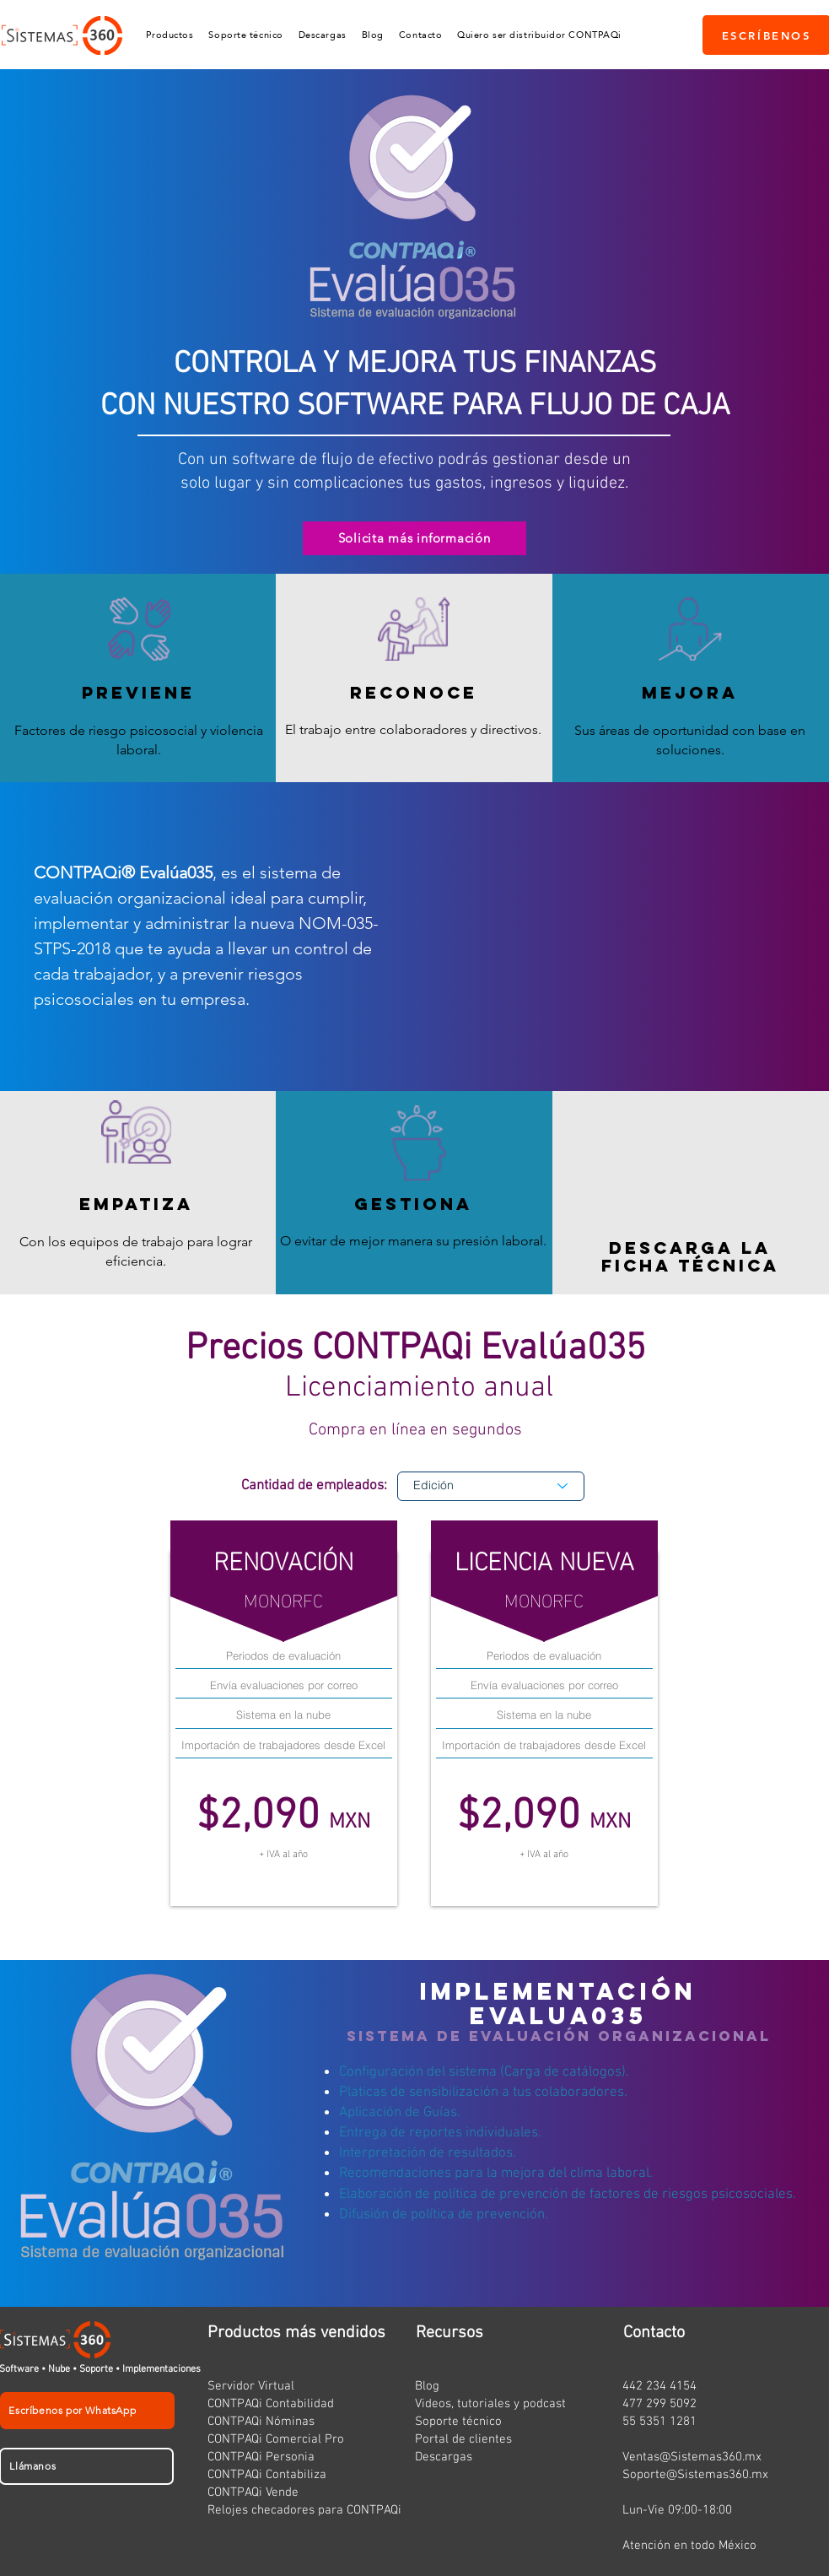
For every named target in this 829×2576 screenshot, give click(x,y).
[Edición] (490, 1486)
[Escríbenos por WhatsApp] (87, 2410)
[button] (170, 35)
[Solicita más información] (414, 538)
